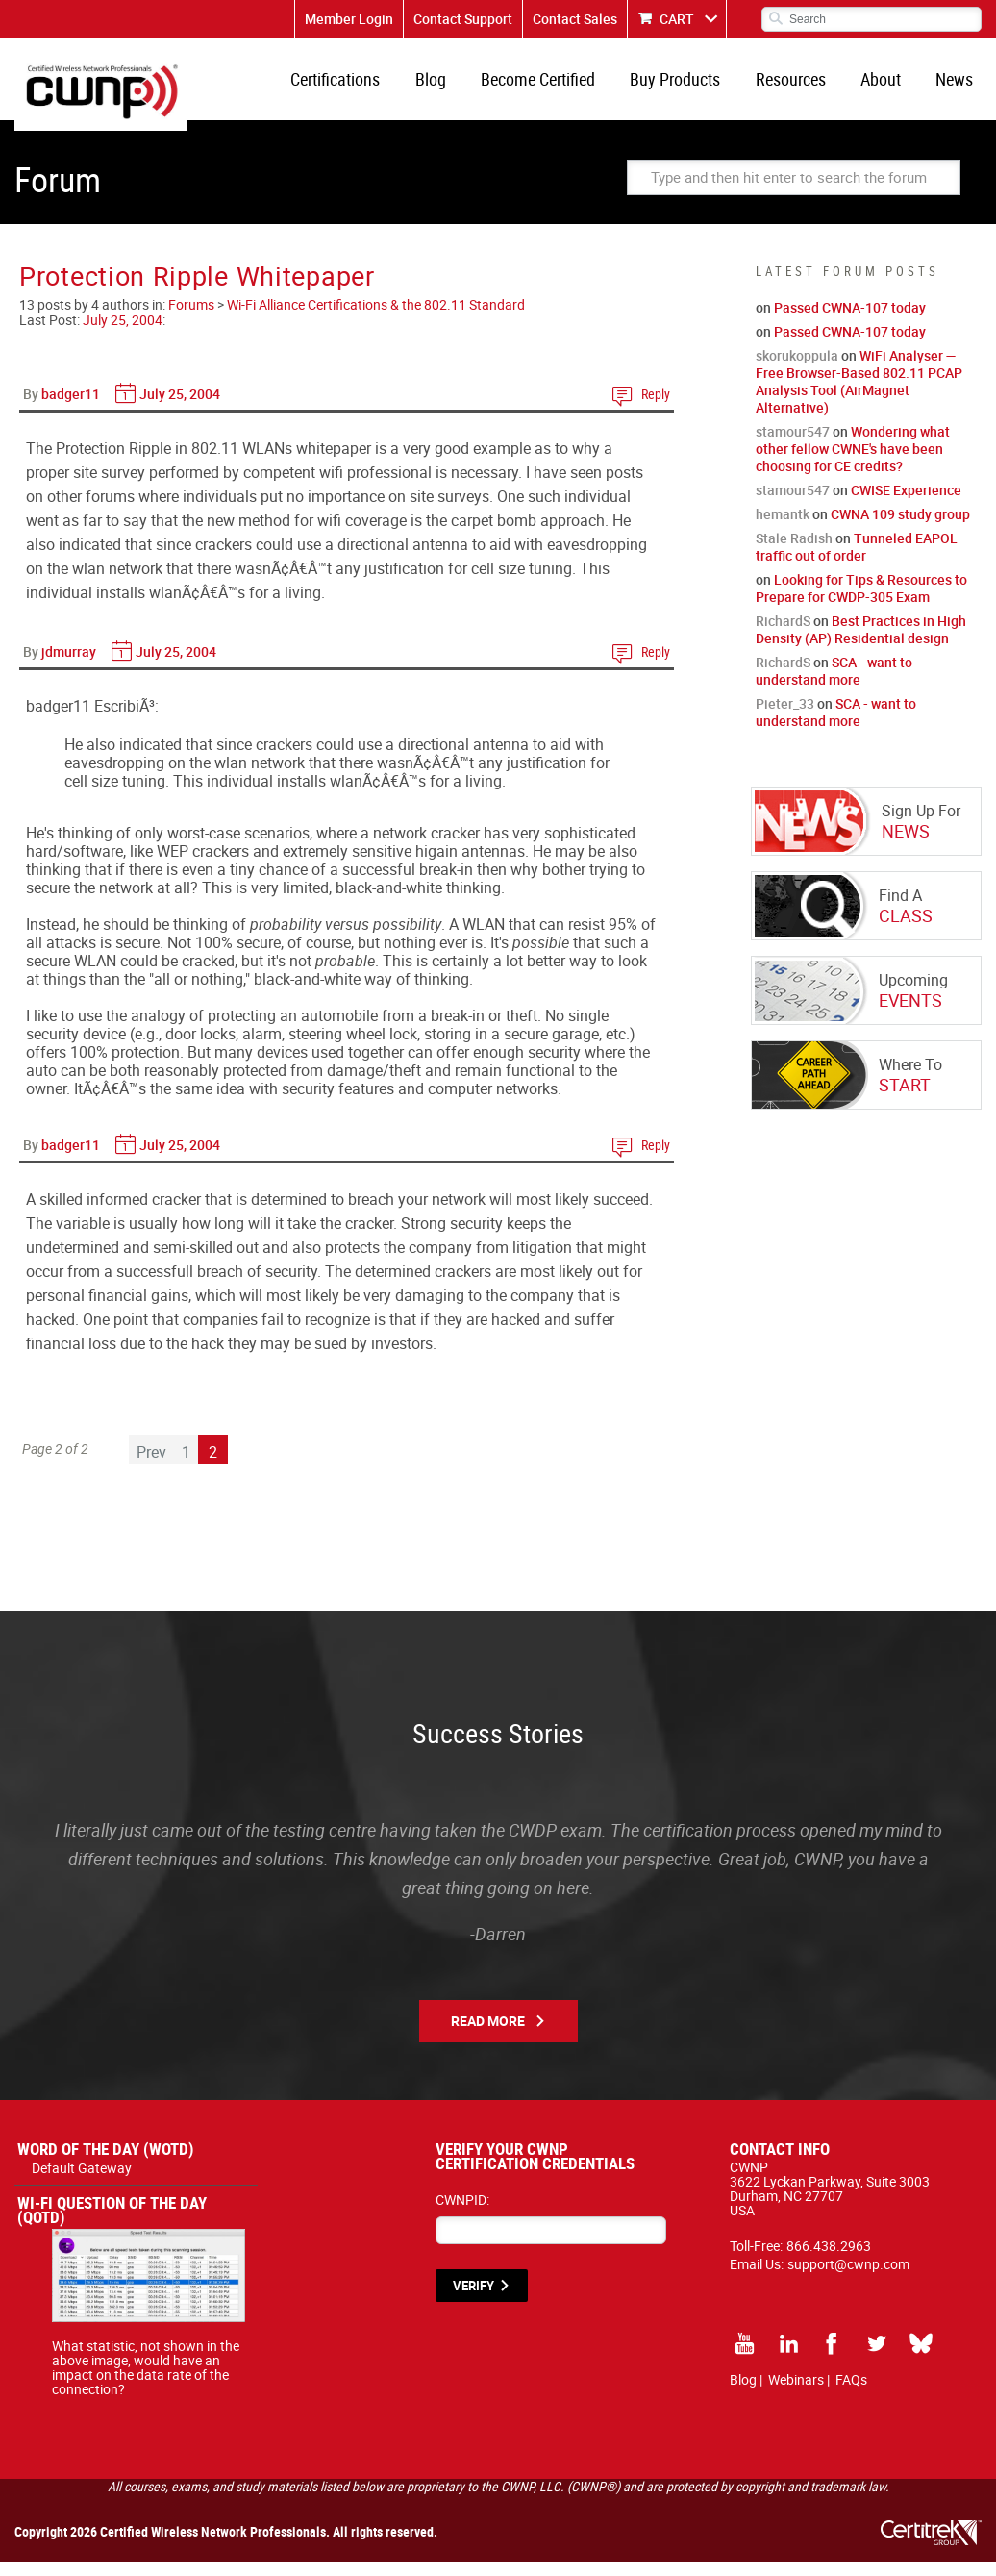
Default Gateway (82, 2182)
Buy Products (693, 86)
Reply (655, 408)
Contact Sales (575, 19)
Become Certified (561, 86)
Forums (191, 319)
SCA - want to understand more (834, 685)
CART (677, 19)
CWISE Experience (906, 504)
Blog (458, 86)
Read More (488, 2035)
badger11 (70, 408)
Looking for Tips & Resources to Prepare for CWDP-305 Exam (861, 602)
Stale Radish (794, 552)
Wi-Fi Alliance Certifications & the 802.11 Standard (376, 319)
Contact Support (462, 19)
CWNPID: (462, 2214)
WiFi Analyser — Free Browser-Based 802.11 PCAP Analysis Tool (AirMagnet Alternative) (859, 396)
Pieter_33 (785, 718)
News (957, 86)
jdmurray (68, 666)
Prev (151, 1466)
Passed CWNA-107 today (850, 322)
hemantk (782, 528)
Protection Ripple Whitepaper (197, 290)
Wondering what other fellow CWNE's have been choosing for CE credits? (853, 463)
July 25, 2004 (122, 334)
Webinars (796, 2394)
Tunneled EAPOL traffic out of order (857, 561)
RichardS (783, 635)
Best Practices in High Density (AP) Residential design (861, 644)
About (888, 86)
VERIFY (473, 2300)
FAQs (851, 2394)
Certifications (368, 86)
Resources (803, 86)
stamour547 (793, 446)
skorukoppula (797, 370)
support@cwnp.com (848, 2278)
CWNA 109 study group (900, 528)
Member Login (349, 19)
